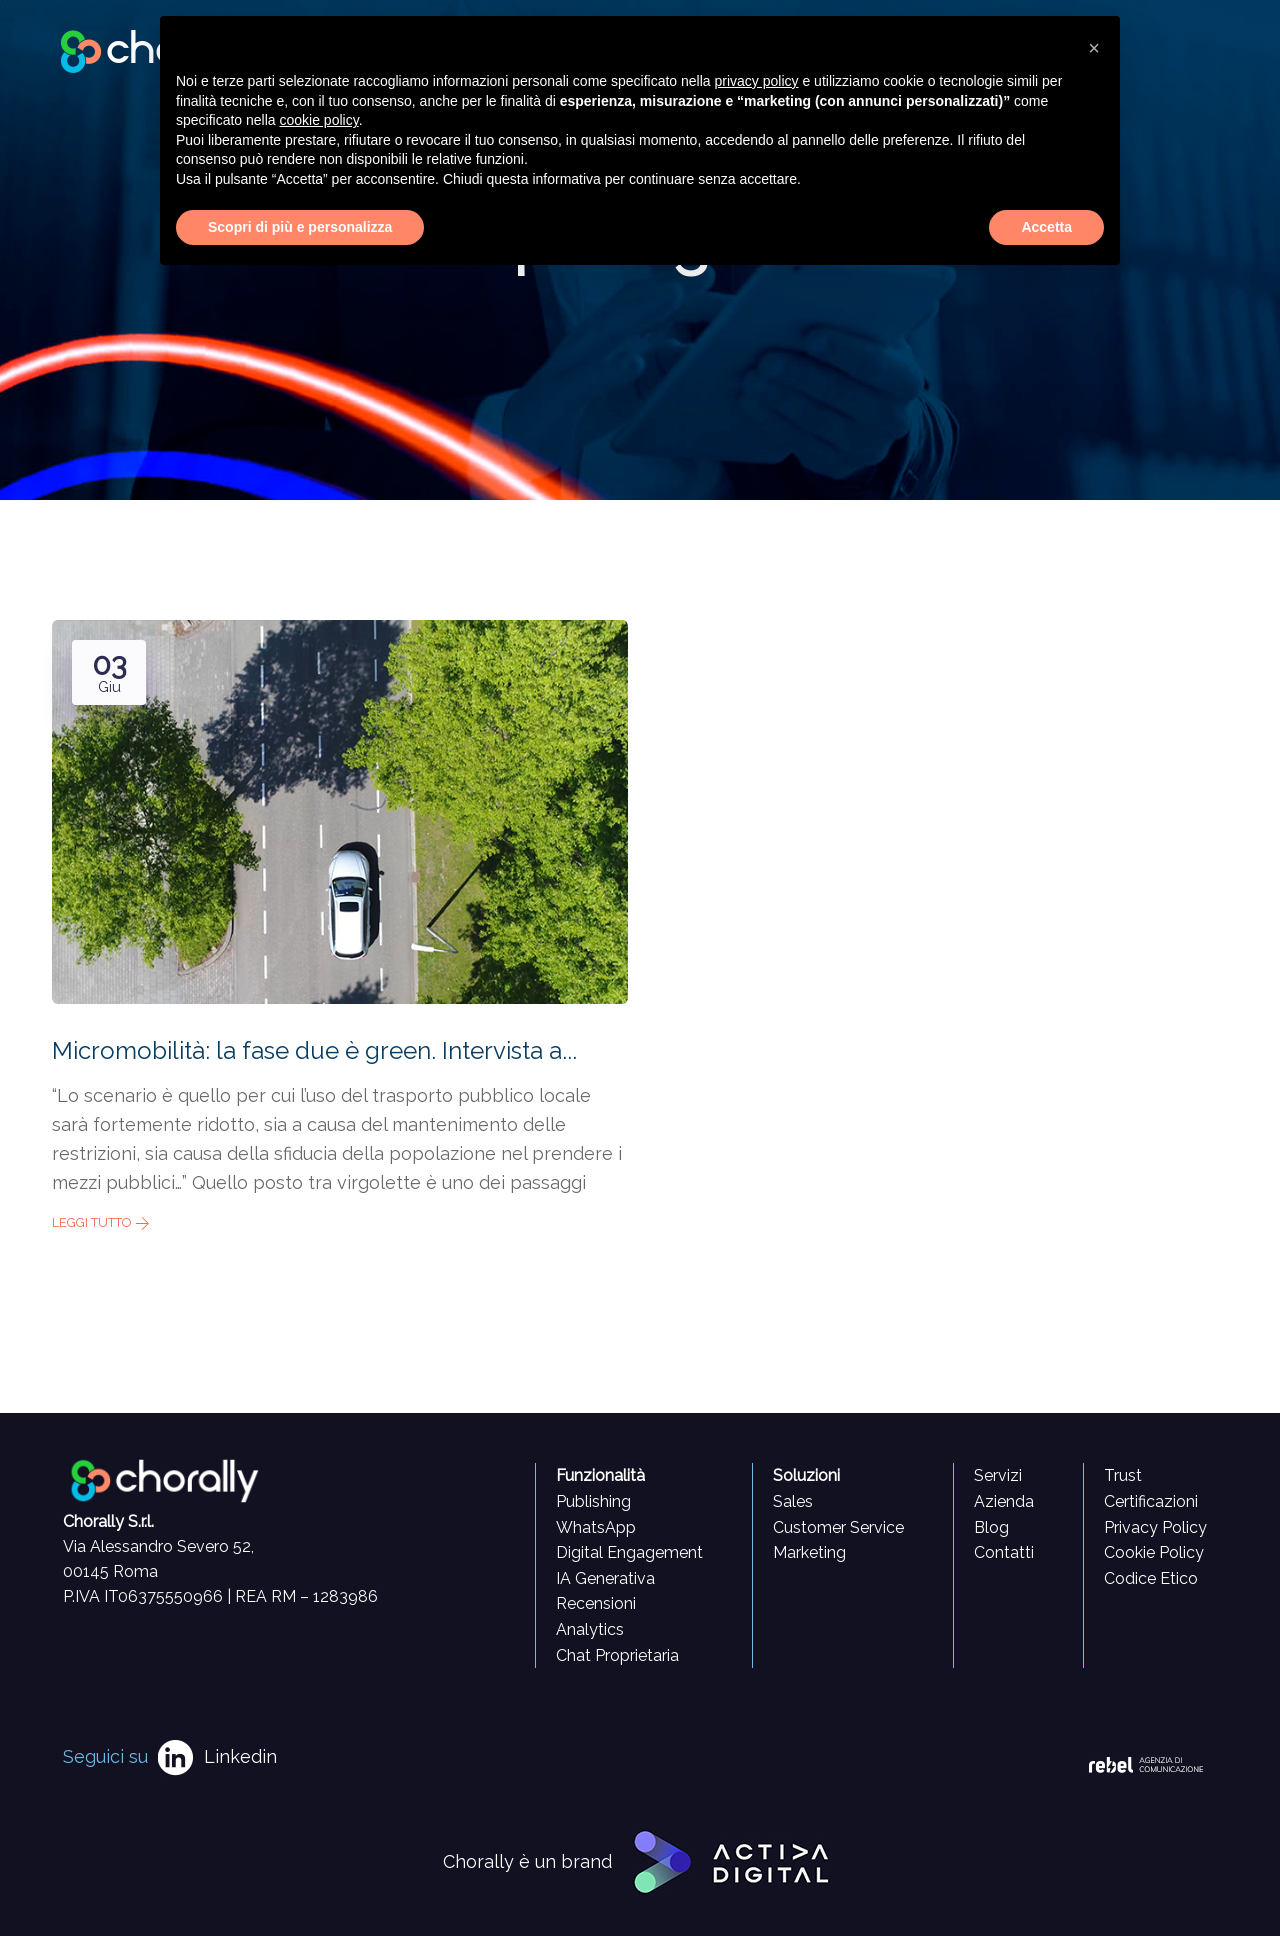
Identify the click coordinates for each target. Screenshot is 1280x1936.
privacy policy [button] (757, 81)
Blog (991, 1527)
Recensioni (596, 1603)
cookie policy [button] (319, 120)
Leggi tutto (101, 1222)
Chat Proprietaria (617, 1655)
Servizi (998, 1475)
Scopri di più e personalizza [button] (300, 227)
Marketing (809, 1552)
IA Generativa (605, 1578)
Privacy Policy (1155, 1527)
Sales (793, 1501)
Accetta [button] (1046, 227)
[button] (1094, 48)
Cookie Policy (1154, 1552)
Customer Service (838, 1527)
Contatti (1004, 1552)
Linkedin (240, 1756)
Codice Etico (1151, 1578)
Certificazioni (1151, 1501)
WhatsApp (596, 1527)
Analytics (590, 1629)
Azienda (1004, 1501)
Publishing (593, 1501)
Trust (1123, 1475)
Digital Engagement (629, 1552)
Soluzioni (806, 1475)
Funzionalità (600, 1475)
